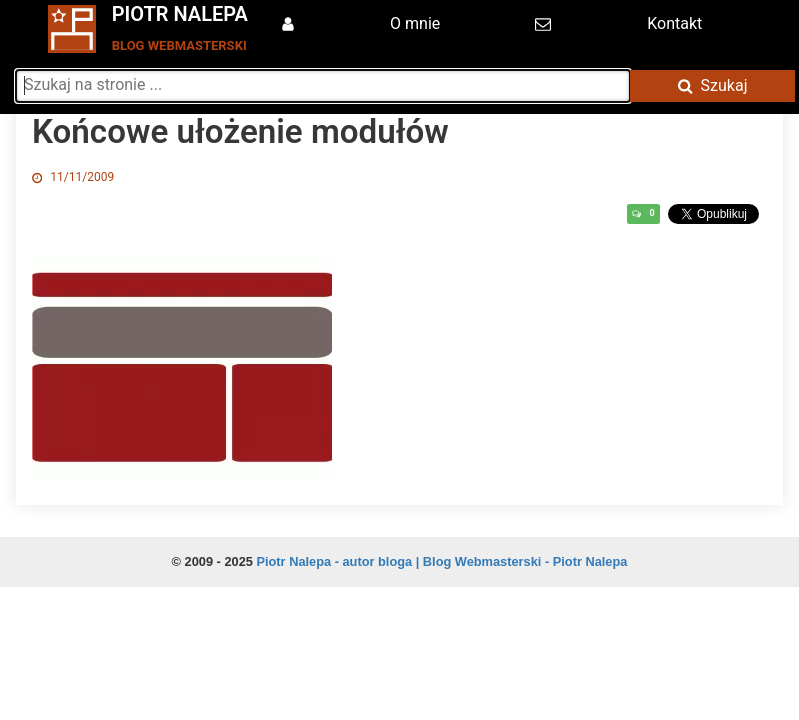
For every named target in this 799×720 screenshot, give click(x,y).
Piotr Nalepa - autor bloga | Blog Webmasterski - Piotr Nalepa (441, 561)
